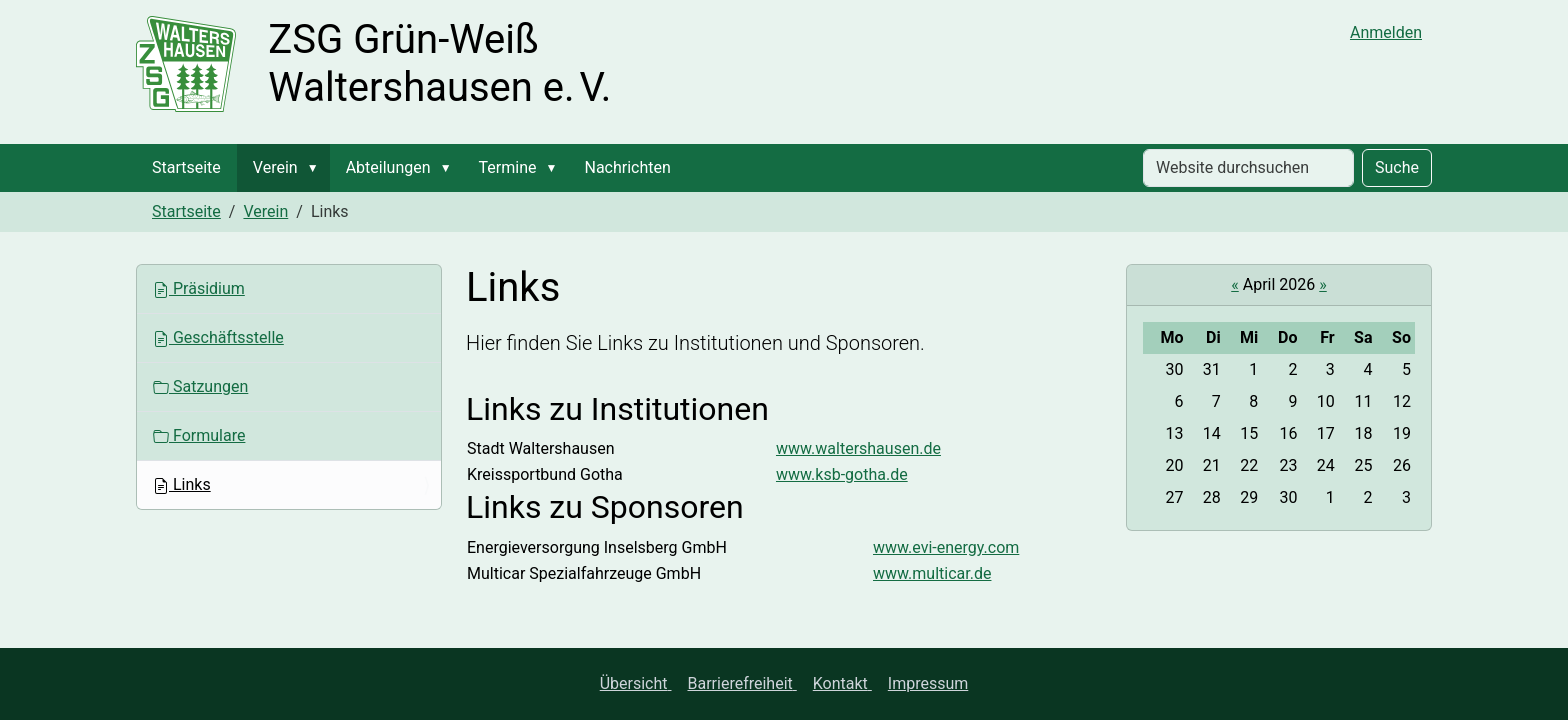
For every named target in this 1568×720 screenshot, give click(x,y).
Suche (1397, 167)
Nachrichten (627, 167)
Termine (508, 167)
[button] (317, 168)
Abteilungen (388, 167)
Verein (275, 167)
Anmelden (1386, 32)
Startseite (186, 167)
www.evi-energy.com (946, 547)
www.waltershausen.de (858, 448)
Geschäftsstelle (218, 337)
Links (182, 484)
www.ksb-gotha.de (842, 474)
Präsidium (199, 288)
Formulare (199, 435)
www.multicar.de (932, 573)
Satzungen (200, 386)
